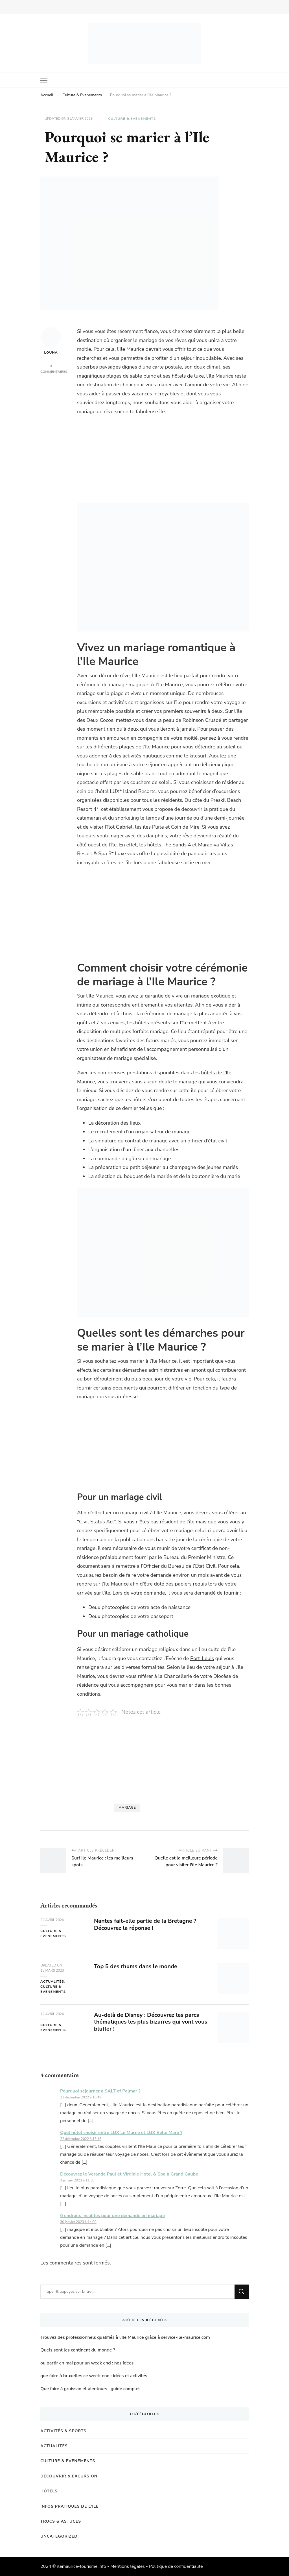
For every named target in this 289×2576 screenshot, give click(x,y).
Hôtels (49, 2491)
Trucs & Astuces (60, 2521)
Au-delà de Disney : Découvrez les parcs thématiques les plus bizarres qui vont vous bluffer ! (150, 2022)
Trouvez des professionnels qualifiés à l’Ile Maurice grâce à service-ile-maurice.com (125, 2337)
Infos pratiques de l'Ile (69, 2506)
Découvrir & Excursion (68, 2476)
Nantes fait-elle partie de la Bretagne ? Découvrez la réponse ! (145, 1924)
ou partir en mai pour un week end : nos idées (86, 2363)
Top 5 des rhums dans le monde (135, 1966)
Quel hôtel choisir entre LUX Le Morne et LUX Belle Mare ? (121, 2132)
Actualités (52, 1981)
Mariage (127, 1807)
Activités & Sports (63, 2431)
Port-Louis (202, 1658)
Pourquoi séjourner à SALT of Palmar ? (100, 2091)
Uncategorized (59, 2536)
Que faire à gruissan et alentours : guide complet (90, 2389)
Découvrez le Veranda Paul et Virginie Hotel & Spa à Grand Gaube (129, 2174)
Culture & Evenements (132, 118)
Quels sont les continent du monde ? (77, 2350)
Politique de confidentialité (176, 2566)
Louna (51, 341)
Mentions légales (127, 2566)
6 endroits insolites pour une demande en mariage (112, 2216)
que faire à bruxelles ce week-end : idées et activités (93, 2376)
